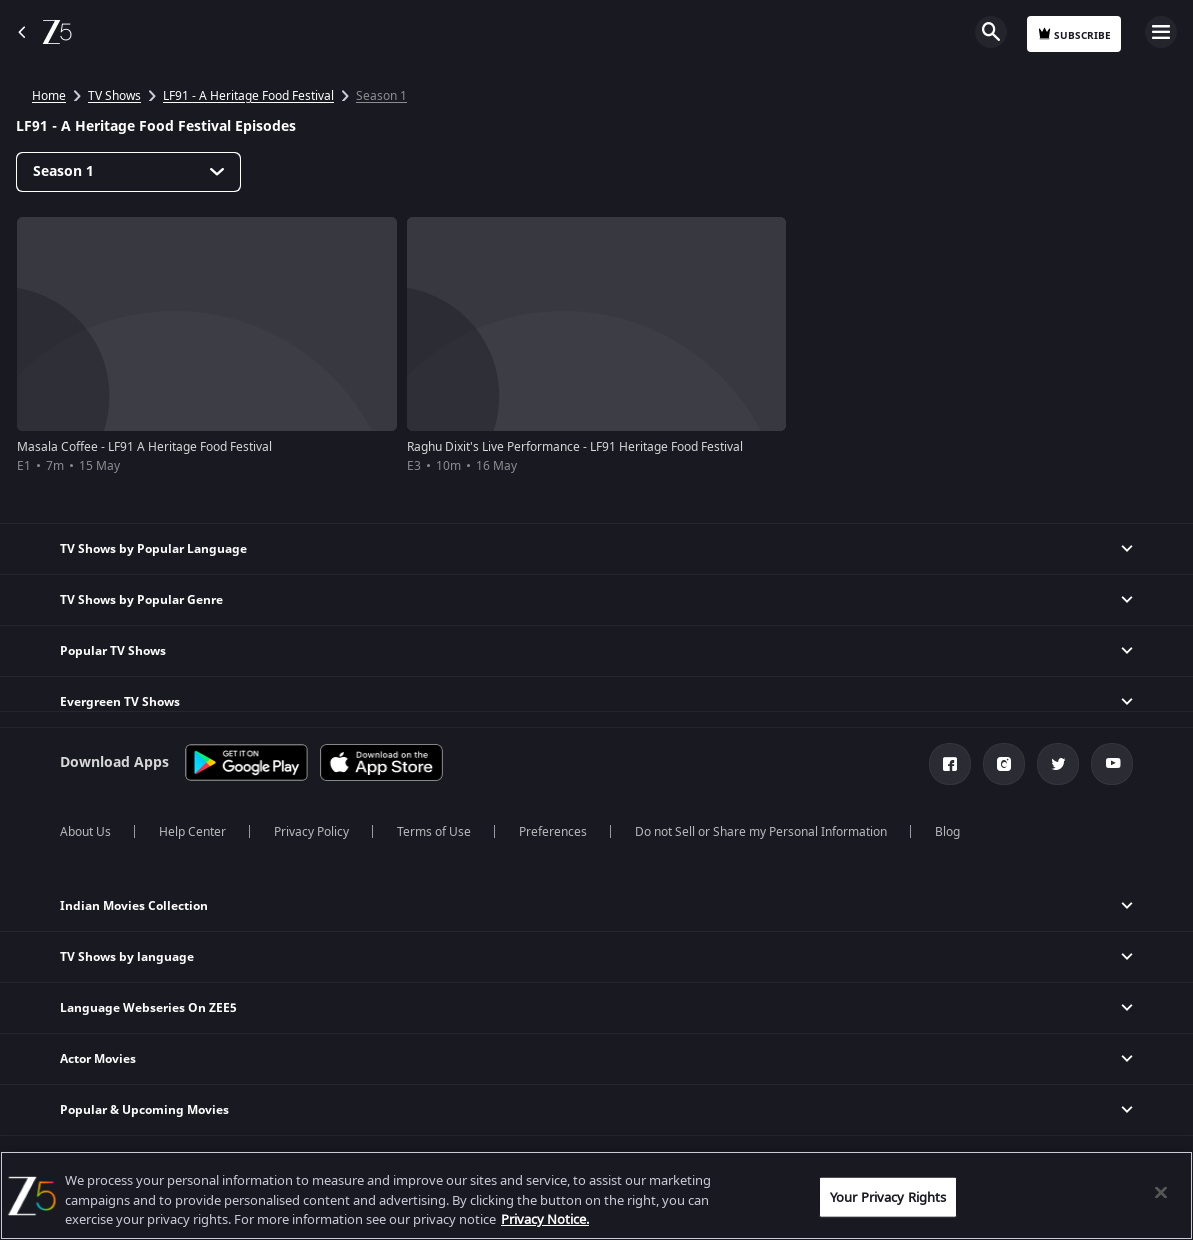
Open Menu (1161, 32)
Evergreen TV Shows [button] (120, 702)
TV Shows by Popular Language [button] (153, 549)
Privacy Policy (311, 832)
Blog (947, 832)
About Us (85, 832)
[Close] (1161, 1192)
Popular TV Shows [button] (113, 651)
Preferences (553, 832)
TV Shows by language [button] (127, 957)
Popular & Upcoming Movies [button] (144, 1110)
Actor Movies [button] (98, 1059)
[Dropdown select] (128, 172)
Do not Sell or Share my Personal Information (761, 832)
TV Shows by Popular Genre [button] (141, 600)
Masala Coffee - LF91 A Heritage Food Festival (144, 447)
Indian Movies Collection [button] (134, 906)
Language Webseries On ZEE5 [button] (148, 1008)
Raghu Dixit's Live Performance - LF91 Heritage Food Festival (575, 447)
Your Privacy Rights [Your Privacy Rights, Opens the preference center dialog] (888, 1196)
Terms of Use (434, 832)
